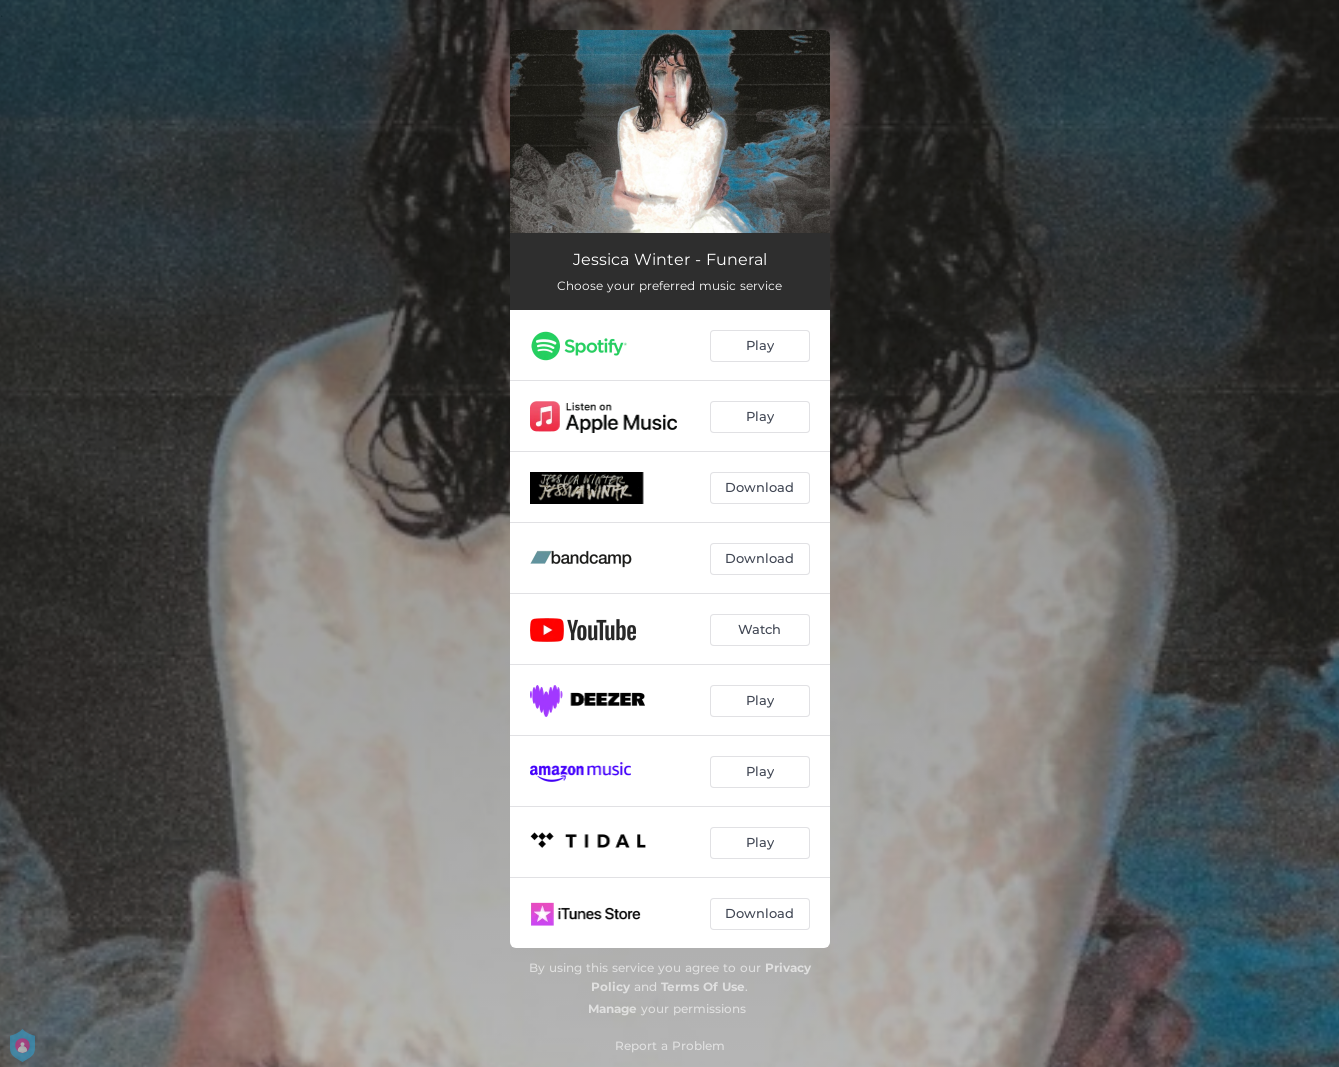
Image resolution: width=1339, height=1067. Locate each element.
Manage (612, 1008)
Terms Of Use (703, 986)
